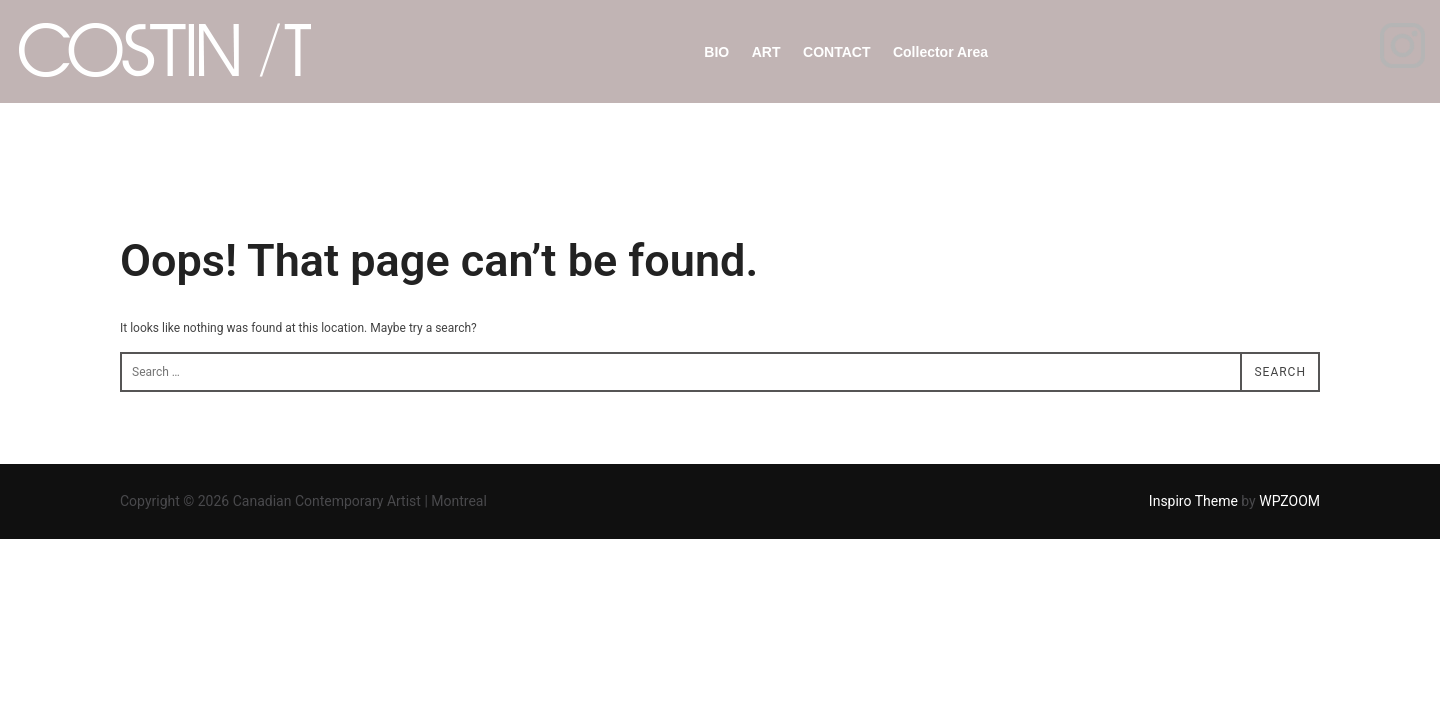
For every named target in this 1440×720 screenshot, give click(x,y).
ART (766, 52)
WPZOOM (1289, 501)
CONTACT (836, 52)
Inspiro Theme (1193, 501)
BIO (716, 52)
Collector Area (940, 52)
